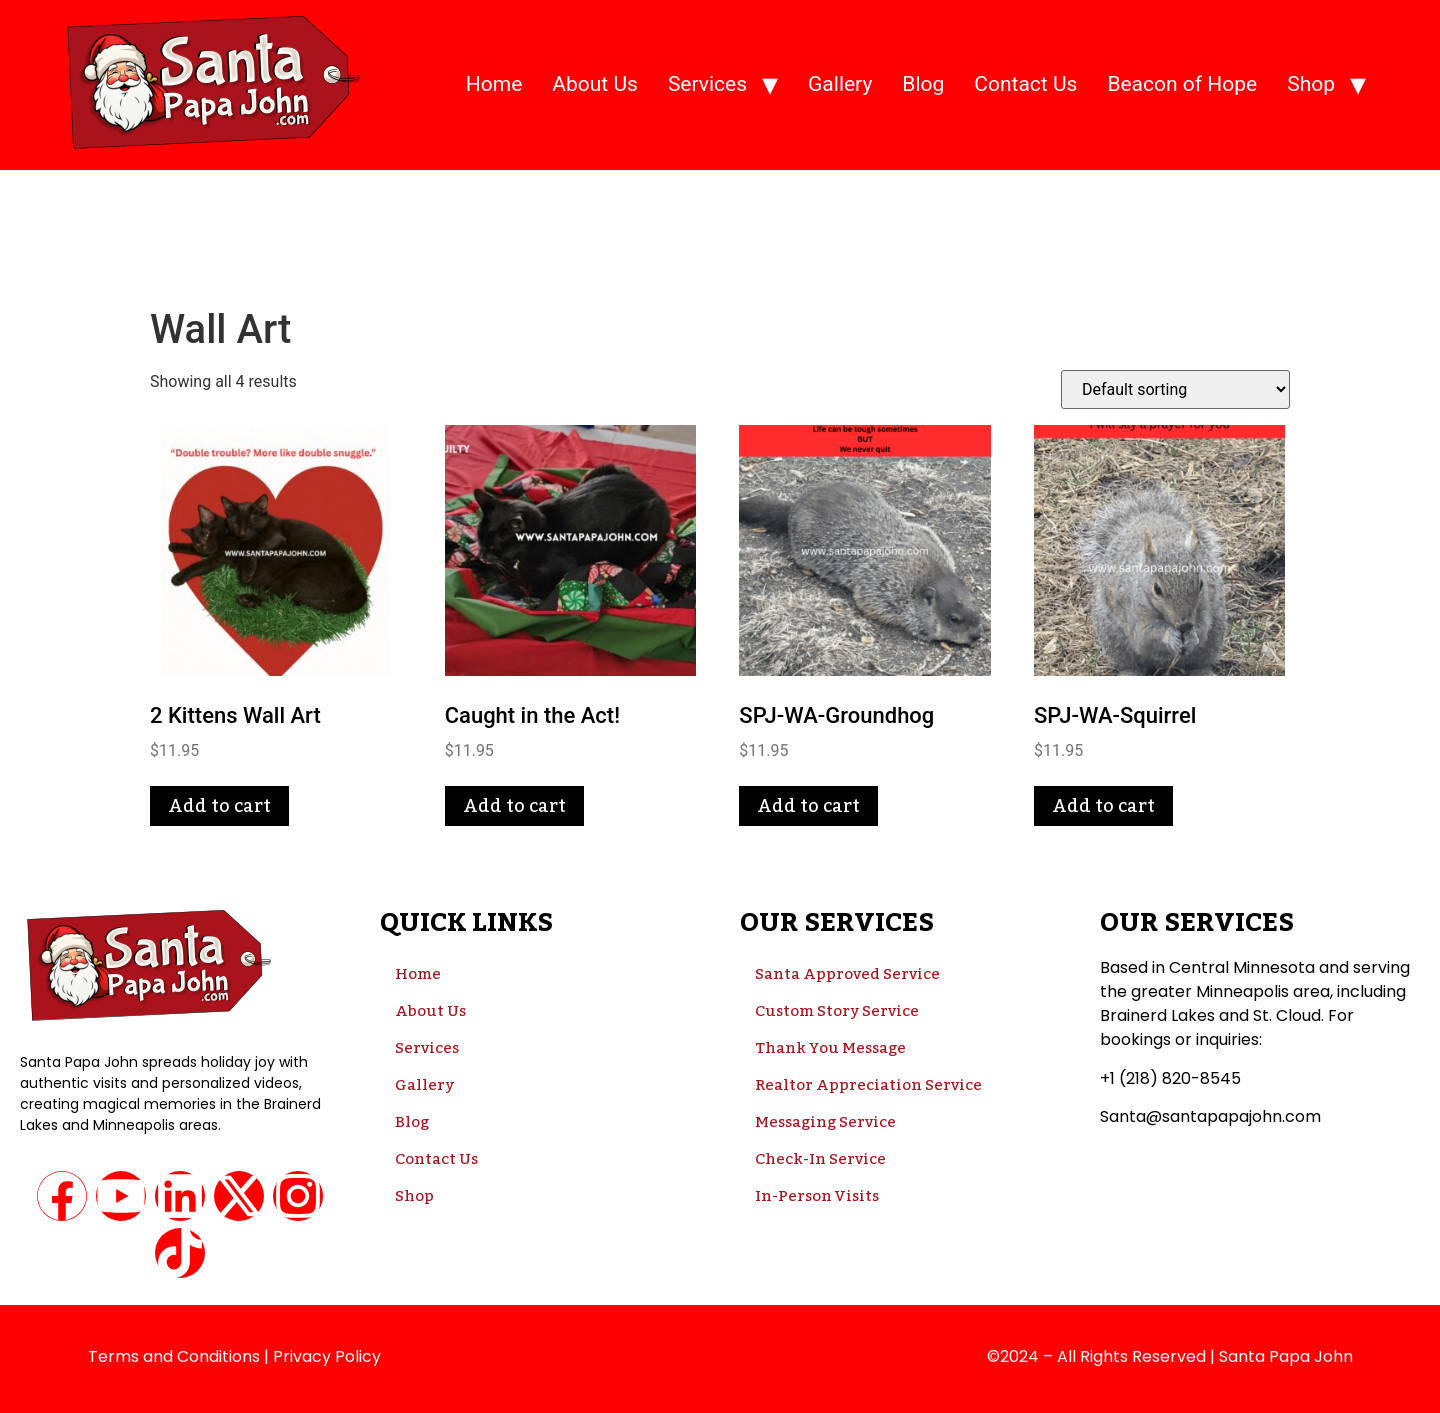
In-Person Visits (817, 1196)
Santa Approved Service (847, 974)
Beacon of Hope (1182, 84)
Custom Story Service (837, 1011)
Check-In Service (820, 1159)
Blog (923, 84)
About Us (595, 84)
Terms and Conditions (174, 1356)
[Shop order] (1175, 389)
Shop (1311, 84)
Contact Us (1025, 84)
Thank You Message (830, 1048)
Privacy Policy (327, 1356)
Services (707, 84)
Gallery (840, 84)
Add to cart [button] (219, 806)
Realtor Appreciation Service (868, 1085)
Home (494, 84)
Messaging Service (825, 1122)
